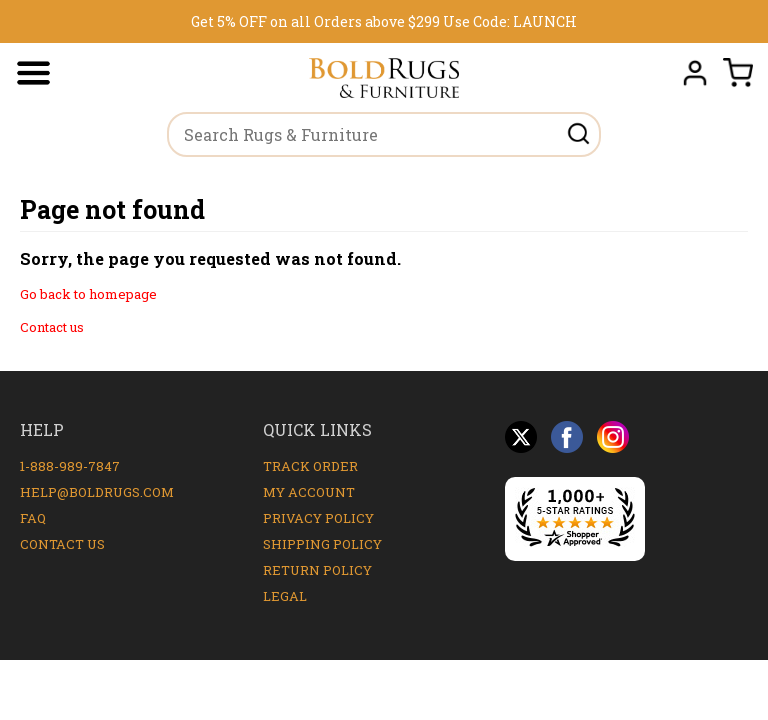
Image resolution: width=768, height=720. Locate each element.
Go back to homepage (88, 294)
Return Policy (317, 570)
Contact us (52, 327)
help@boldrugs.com (97, 492)
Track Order (310, 466)
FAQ (33, 518)
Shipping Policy (322, 544)
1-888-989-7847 (70, 466)
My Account (309, 492)
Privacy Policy (318, 518)
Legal (285, 596)
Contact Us (62, 544)
